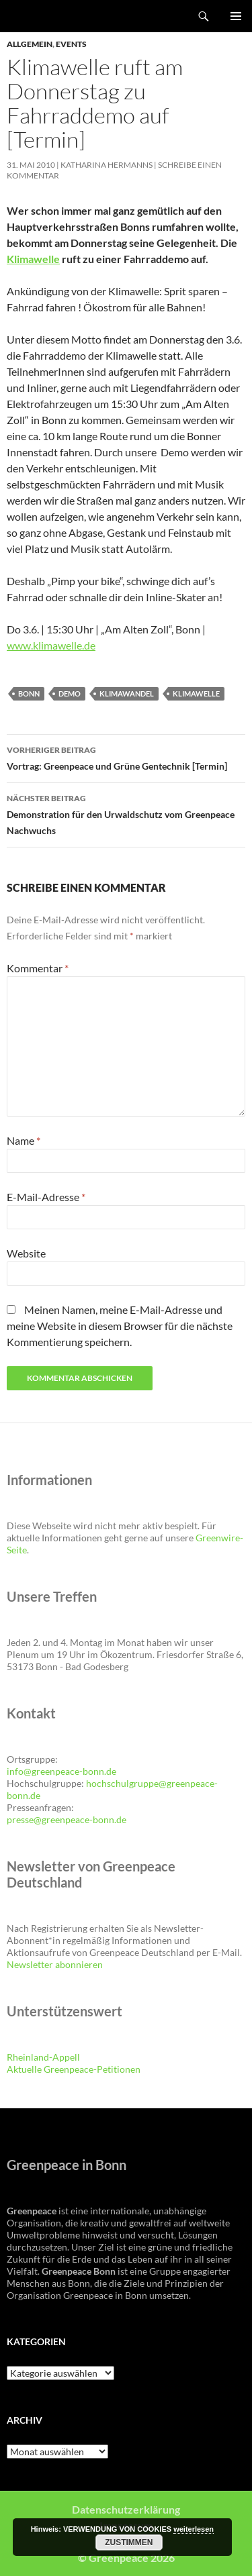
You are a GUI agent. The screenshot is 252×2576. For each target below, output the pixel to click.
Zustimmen (129, 2542)
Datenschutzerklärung (126, 2509)
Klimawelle (33, 258)
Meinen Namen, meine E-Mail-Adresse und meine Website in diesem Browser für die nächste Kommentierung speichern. (120, 1325)
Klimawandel (126, 693)
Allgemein (29, 44)
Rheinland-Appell (43, 2057)
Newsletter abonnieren (55, 1964)
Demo (69, 693)
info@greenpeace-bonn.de (61, 1771)
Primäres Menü (236, 16)
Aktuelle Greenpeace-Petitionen (73, 2069)
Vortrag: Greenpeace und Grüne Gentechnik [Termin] (126, 757)
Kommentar (38, 968)
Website (26, 1253)
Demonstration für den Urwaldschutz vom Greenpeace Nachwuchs (126, 813)
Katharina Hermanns (106, 165)
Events (71, 44)
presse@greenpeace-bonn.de (66, 1819)
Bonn (29, 693)
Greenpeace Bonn (48, 16)
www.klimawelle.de (51, 645)
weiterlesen (193, 2529)
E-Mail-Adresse (46, 1196)
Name (23, 1140)
